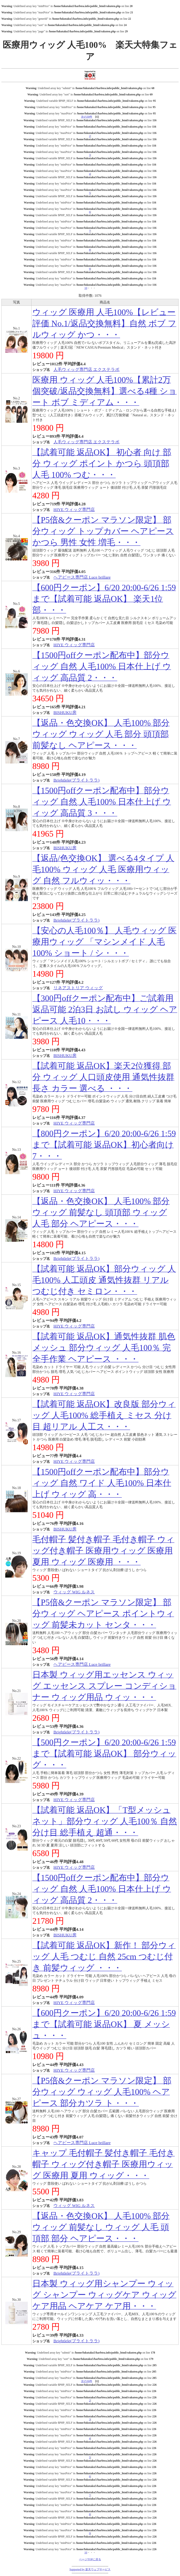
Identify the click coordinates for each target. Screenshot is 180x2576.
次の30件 (86, 116)
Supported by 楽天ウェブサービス (90, 2569)
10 (85, 288)
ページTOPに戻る (90, 2559)
